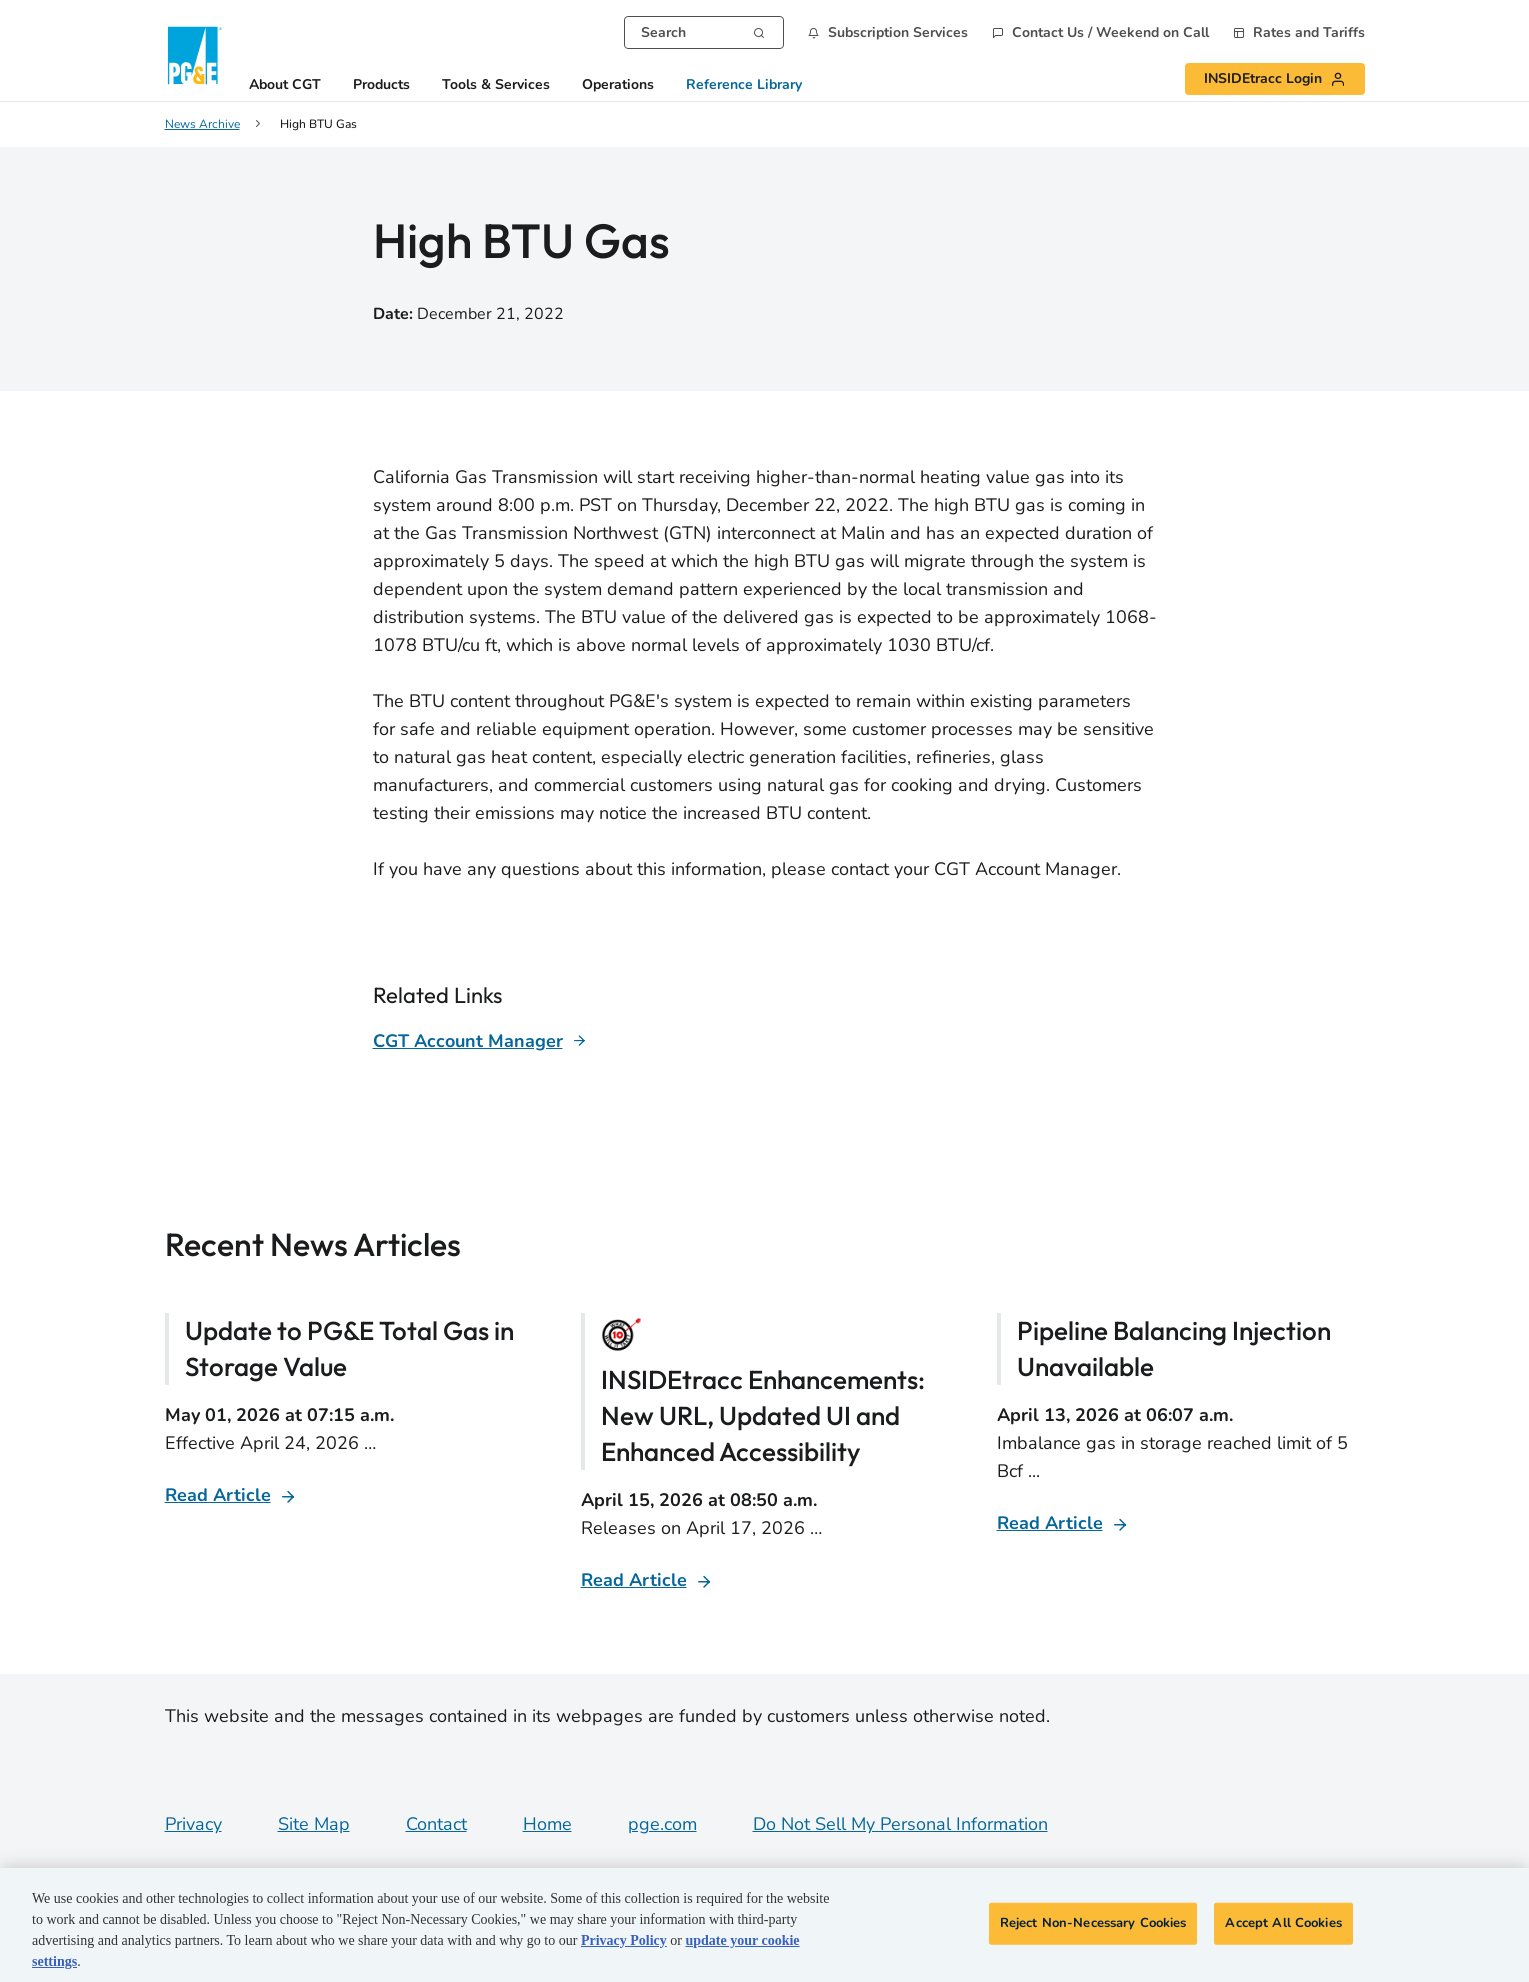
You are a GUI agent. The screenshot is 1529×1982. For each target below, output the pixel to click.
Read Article (218, 1495)
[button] (888, 32)
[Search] (759, 31)
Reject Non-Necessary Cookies (1093, 1923)
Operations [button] (618, 85)
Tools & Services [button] (496, 85)
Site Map (314, 1824)
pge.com (662, 1824)
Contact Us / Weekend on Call (1110, 33)
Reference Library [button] (744, 85)
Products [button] (381, 85)
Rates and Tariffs (1309, 33)
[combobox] (704, 32)
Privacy (193, 1824)
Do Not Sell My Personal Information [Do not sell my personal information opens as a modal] (900, 1824)
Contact (436, 1824)
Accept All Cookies (1283, 1923)
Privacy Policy (624, 1940)
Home (547, 1824)
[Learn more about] (480, 1041)
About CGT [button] (285, 85)
